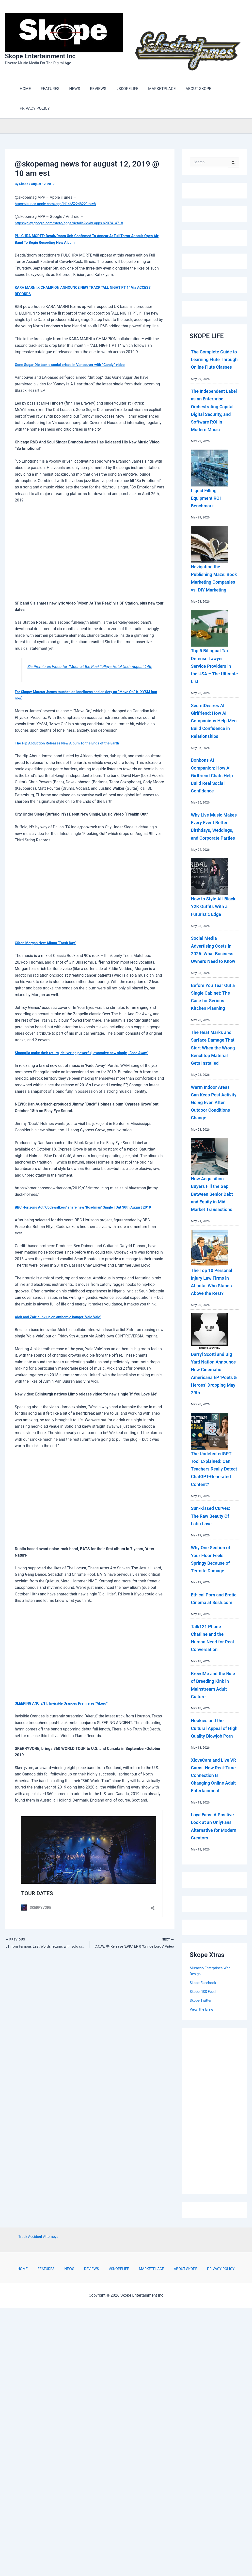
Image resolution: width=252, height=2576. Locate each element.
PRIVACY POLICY (206, 2525)
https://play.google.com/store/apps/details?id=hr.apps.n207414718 (74, 203)
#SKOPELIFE (115, 2525)
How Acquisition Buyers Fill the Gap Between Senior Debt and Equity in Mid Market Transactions (212, 1319)
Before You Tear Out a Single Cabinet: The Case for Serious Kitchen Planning (213, 1080)
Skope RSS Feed (204, 2248)
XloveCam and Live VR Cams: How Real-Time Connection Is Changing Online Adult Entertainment (213, 2016)
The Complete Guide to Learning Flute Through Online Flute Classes (214, 347)
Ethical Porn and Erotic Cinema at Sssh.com (213, 1805)
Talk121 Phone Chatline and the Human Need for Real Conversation (213, 1852)
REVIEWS (91, 2525)
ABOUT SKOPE (174, 2525)
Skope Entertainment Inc (40, 56)
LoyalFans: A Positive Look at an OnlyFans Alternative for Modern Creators (213, 2078)
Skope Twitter (202, 2257)
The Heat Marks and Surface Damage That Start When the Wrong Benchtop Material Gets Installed (213, 1142)
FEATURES (55, 2525)
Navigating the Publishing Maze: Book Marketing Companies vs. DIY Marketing (213, 593)
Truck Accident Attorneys (38, 2492)
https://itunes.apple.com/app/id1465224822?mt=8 (59, 184)
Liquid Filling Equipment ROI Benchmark (210, 509)
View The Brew (203, 2265)
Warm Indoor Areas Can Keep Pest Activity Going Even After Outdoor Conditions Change (213, 1212)
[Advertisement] (221, 2366)
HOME (36, 2525)
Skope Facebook (204, 2239)
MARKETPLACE (144, 2525)
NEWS (74, 2525)
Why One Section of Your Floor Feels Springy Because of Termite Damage (213, 1758)
